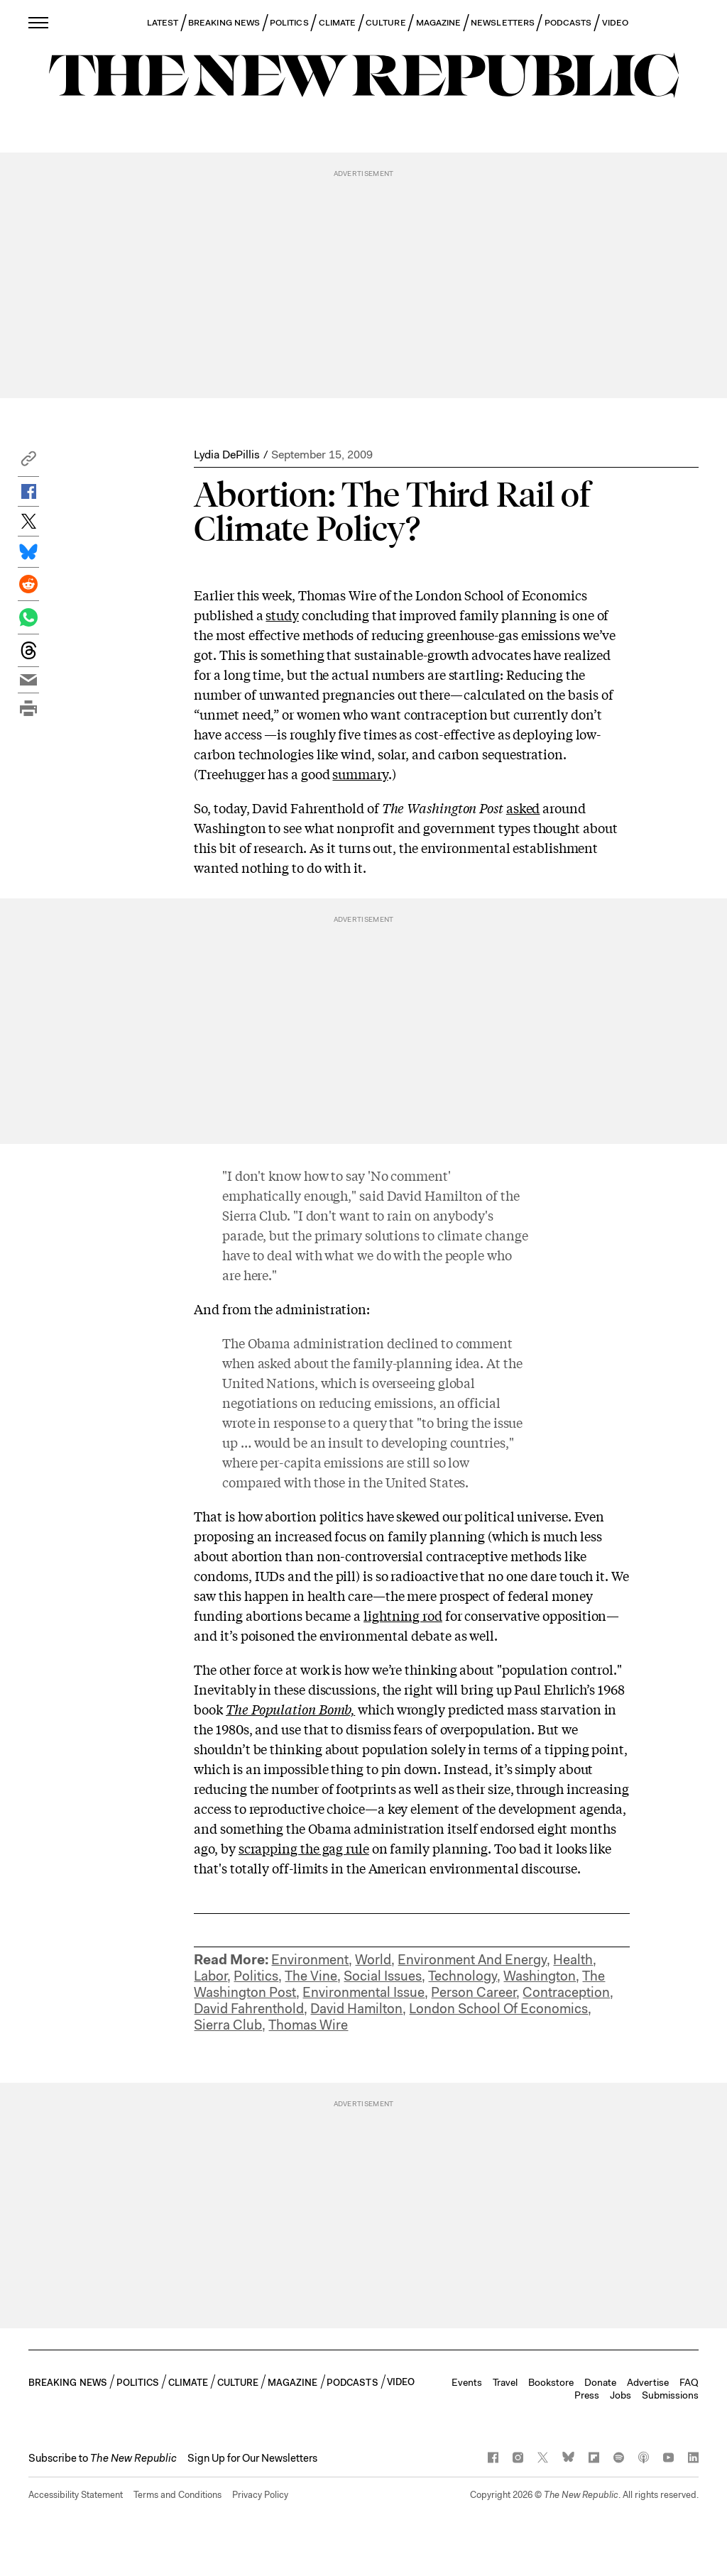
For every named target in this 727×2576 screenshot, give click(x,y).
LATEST (162, 22)
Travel (505, 2382)
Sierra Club (228, 2025)
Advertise (648, 2382)
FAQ (689, 2382)
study (282, 614)
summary (360, 773)
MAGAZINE (438, 22)
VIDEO (615, 22)
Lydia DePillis (227, 454)
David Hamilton (356, 2009)
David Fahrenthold (249, 2009)
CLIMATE (337, 22)
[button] (28, 462)
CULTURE (386, 22)
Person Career (473, 1992)
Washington (539, 1976)
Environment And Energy (472, 1960)
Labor (210, 1976)
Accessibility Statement (75, 2495)
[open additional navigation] (39, 22)
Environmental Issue (363, 1992)
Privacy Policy (260, 2495)
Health (573, 1960)
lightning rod (403, 1615)
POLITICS (289, 22)
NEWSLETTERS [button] (503, 22)
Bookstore (551, 2382)
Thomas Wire (308, 2025)
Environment (310, 1960)
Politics (256, 1976)
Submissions (670, 2395)
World (373, 1960)
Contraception (566, 1992)
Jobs (620, 2395)
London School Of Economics (498, 2009)
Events (467, 2382)
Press (586, 2395)
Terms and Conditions (177, 2495)
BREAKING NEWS (224, 22)
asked (523, 807)
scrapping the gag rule (304, 1848)
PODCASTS (568, 22)
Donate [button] (600, 2382)
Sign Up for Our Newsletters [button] (252, 2458)
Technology (462, 1976)
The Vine (311, 1976)
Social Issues (383, 1976)
